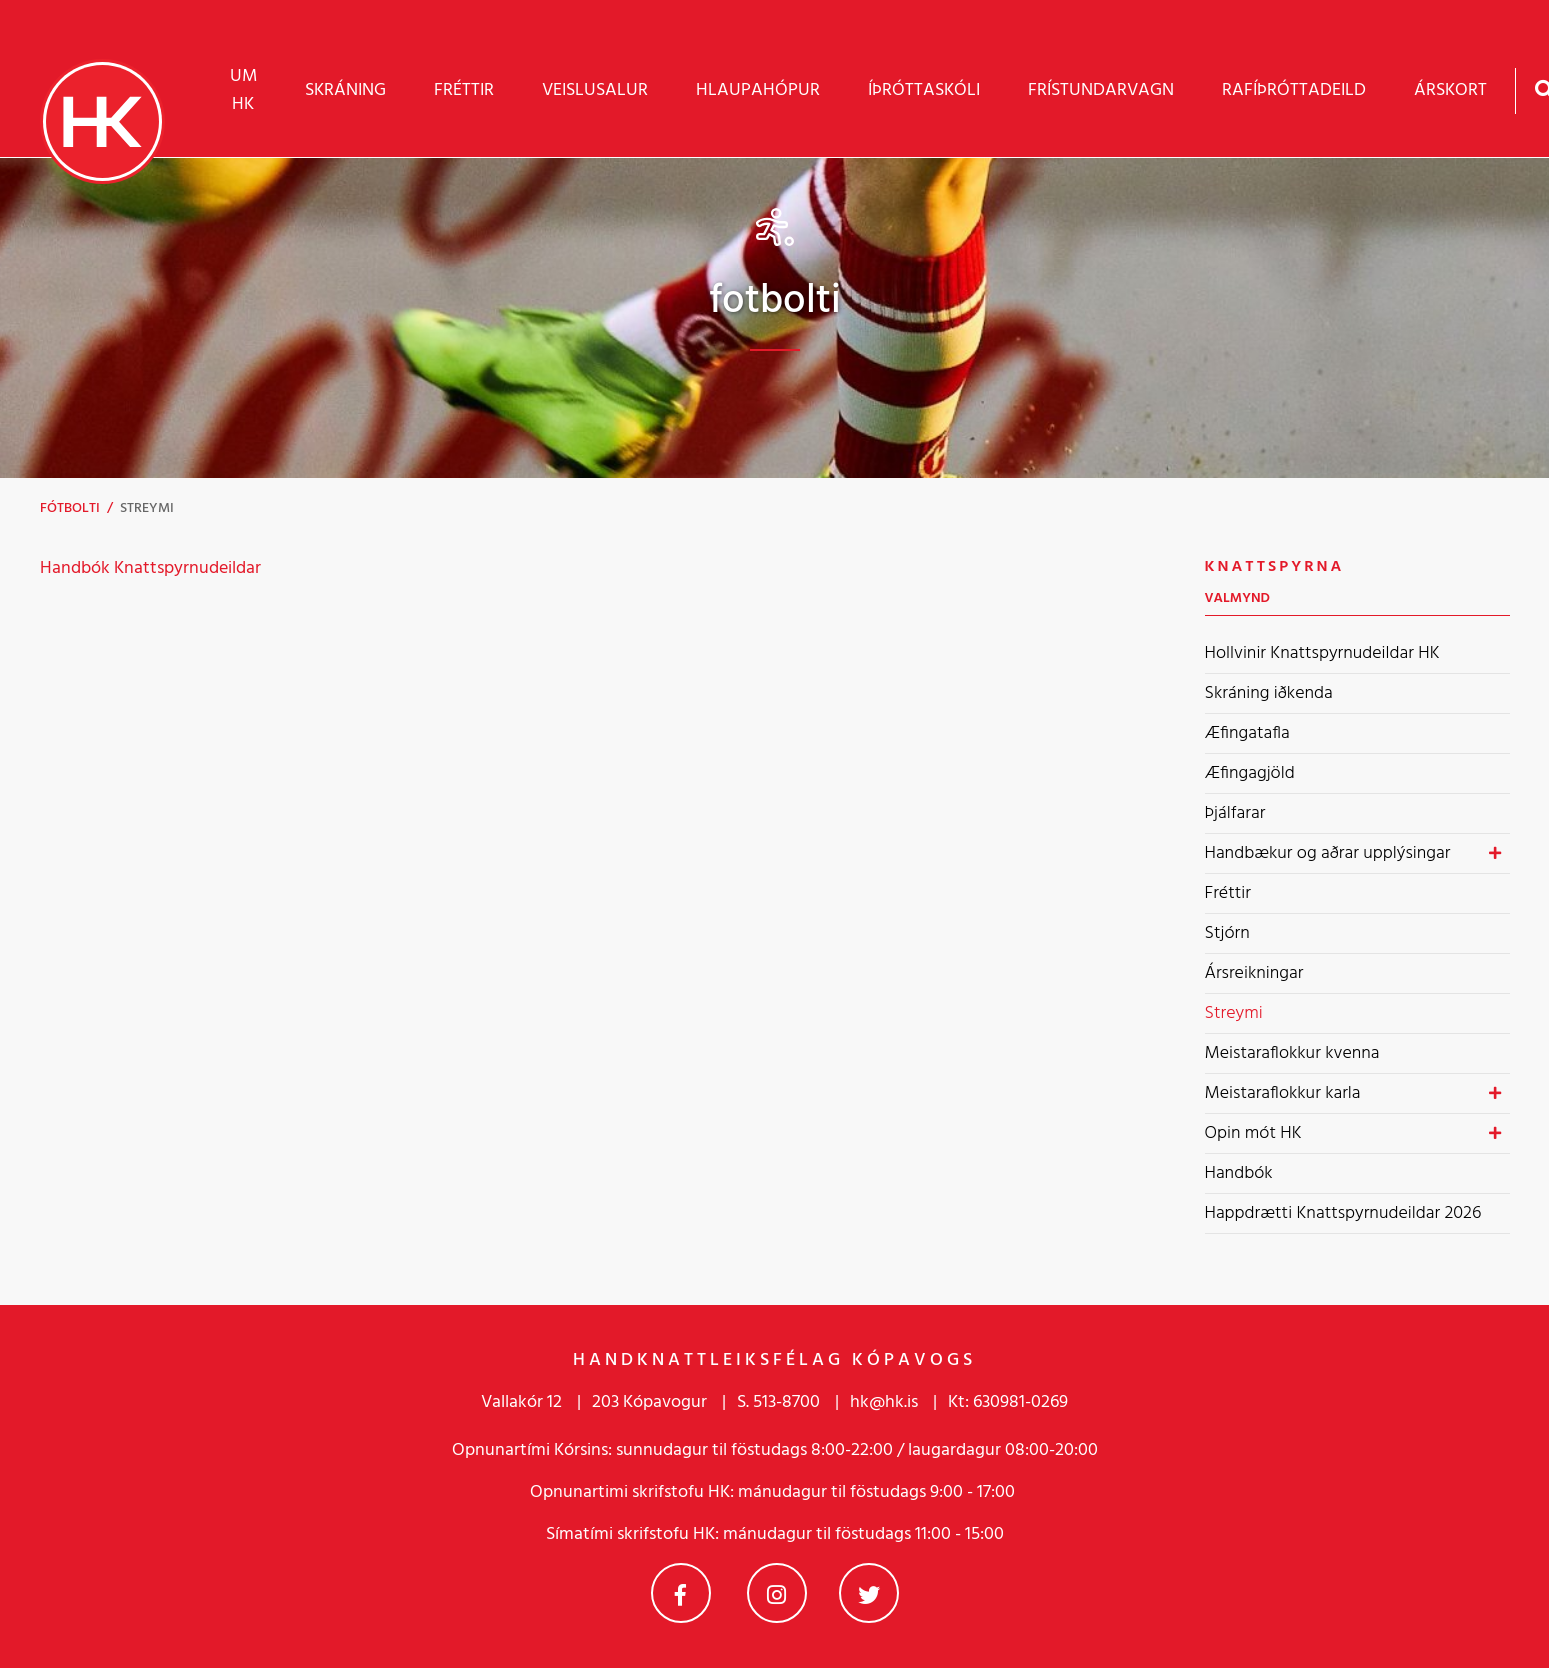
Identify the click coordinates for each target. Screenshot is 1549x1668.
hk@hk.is (884, 1402)
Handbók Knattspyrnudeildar (152, 568)
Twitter (869, 1593)
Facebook (681, 1593)
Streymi (147, 508)
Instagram (777, 1593)
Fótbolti (70, 508)
